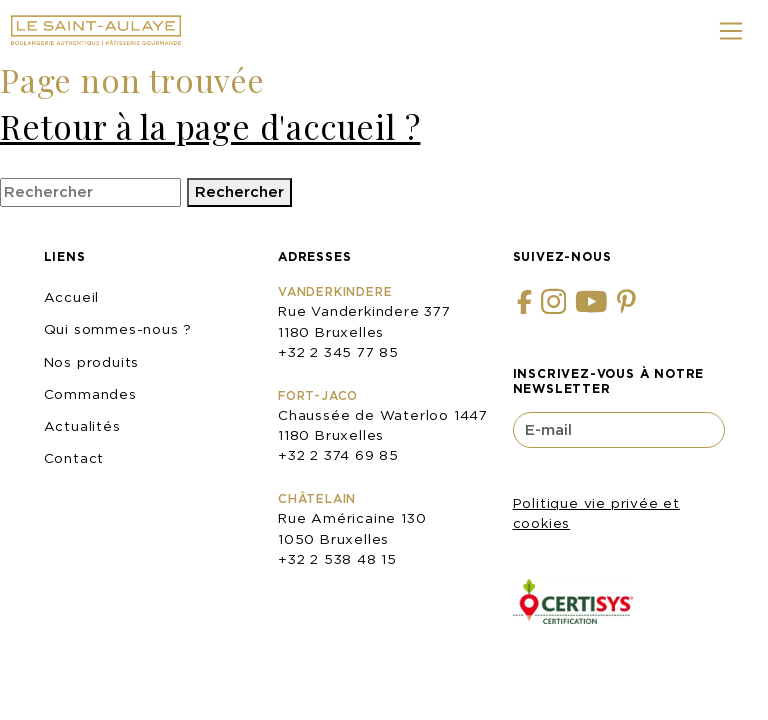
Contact (74, 458)
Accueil (72, 297)
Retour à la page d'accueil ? (210, 126)
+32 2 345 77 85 (338, 352)
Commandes (90, 394)
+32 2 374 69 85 (338, 455)
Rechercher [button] (239, 192)
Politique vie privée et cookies (596, 513)
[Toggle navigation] (731, 31)
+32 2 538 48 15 (337, 559)
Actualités (82, 426)
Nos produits (92, 362)
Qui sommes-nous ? (118, 329)
